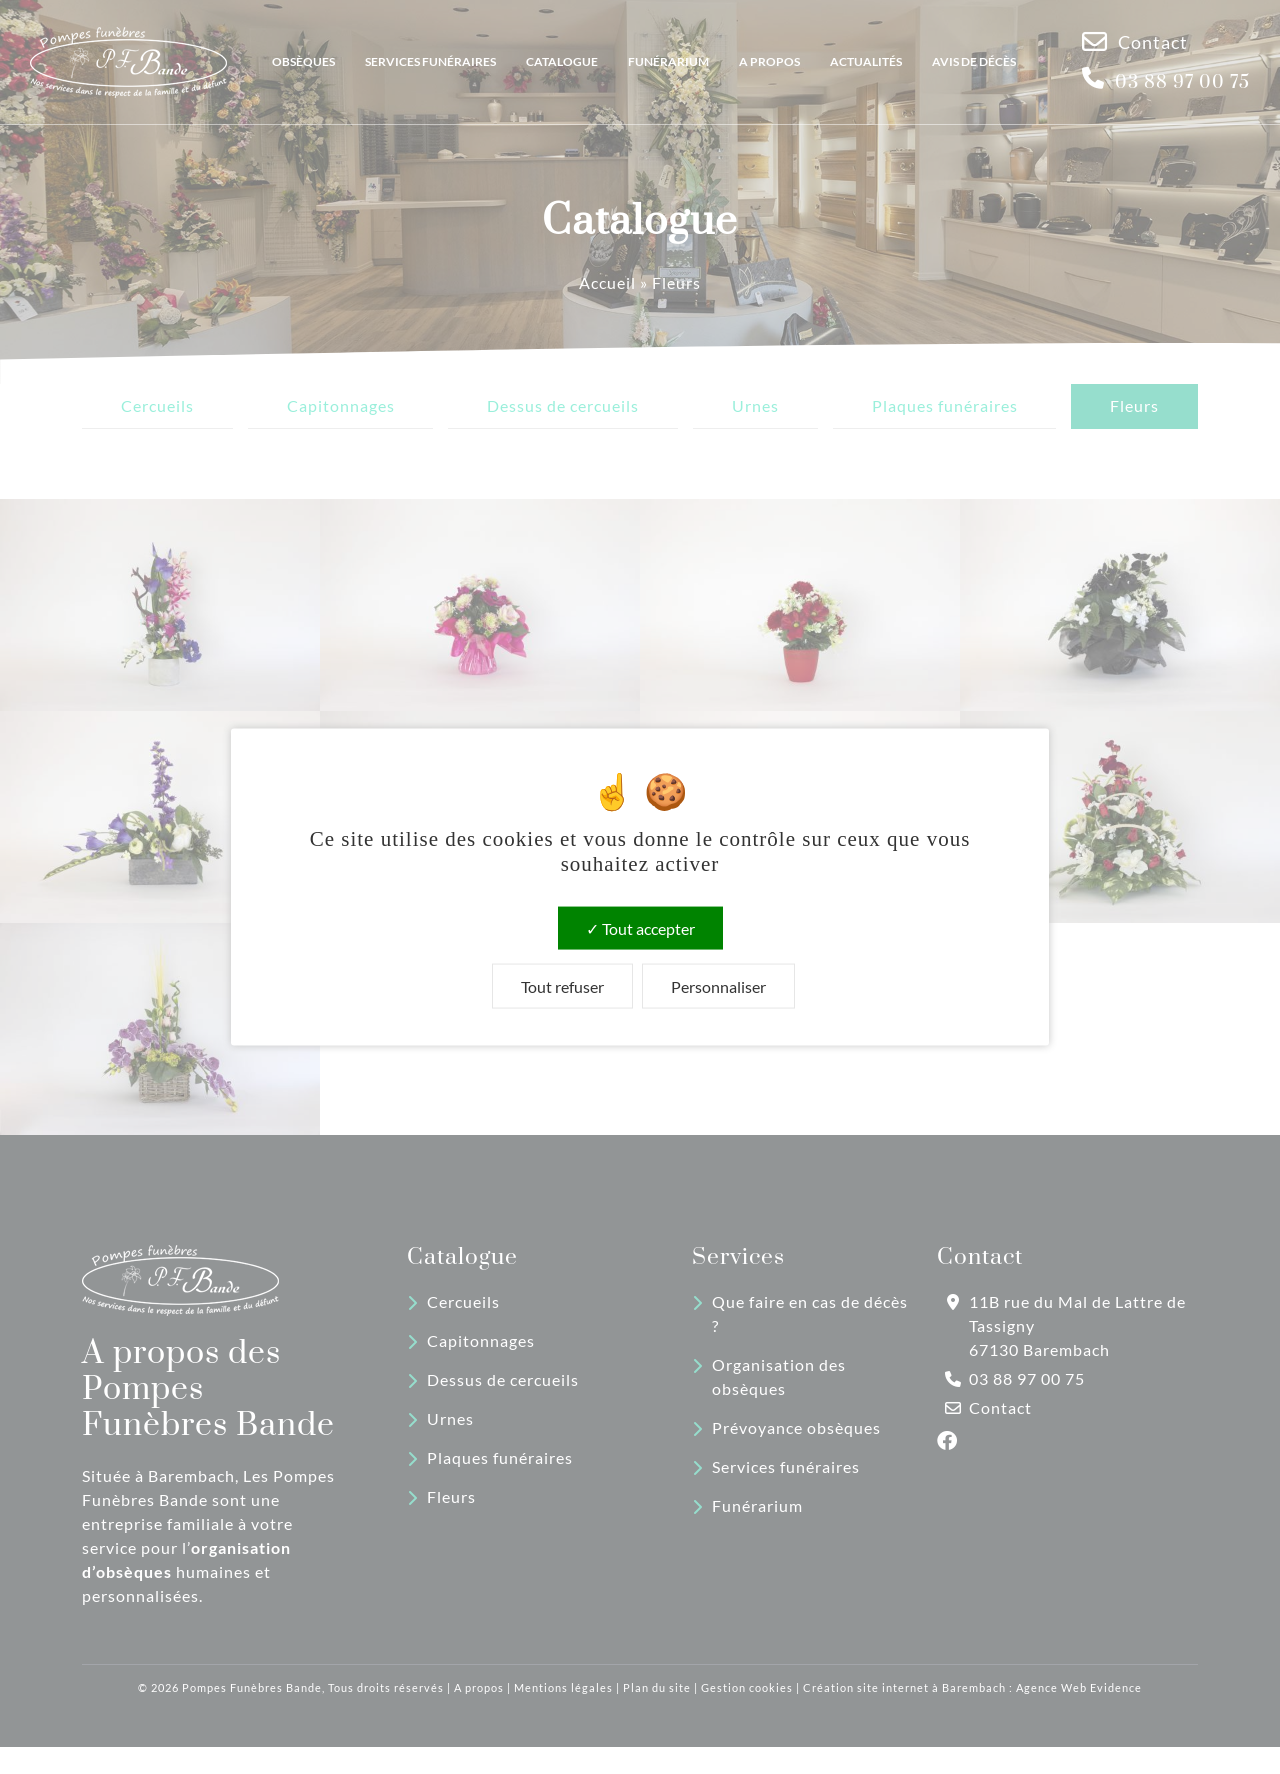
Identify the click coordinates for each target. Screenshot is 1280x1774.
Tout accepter (640, 927)
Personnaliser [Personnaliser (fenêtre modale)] (718, 985)
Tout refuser (562, 985)
